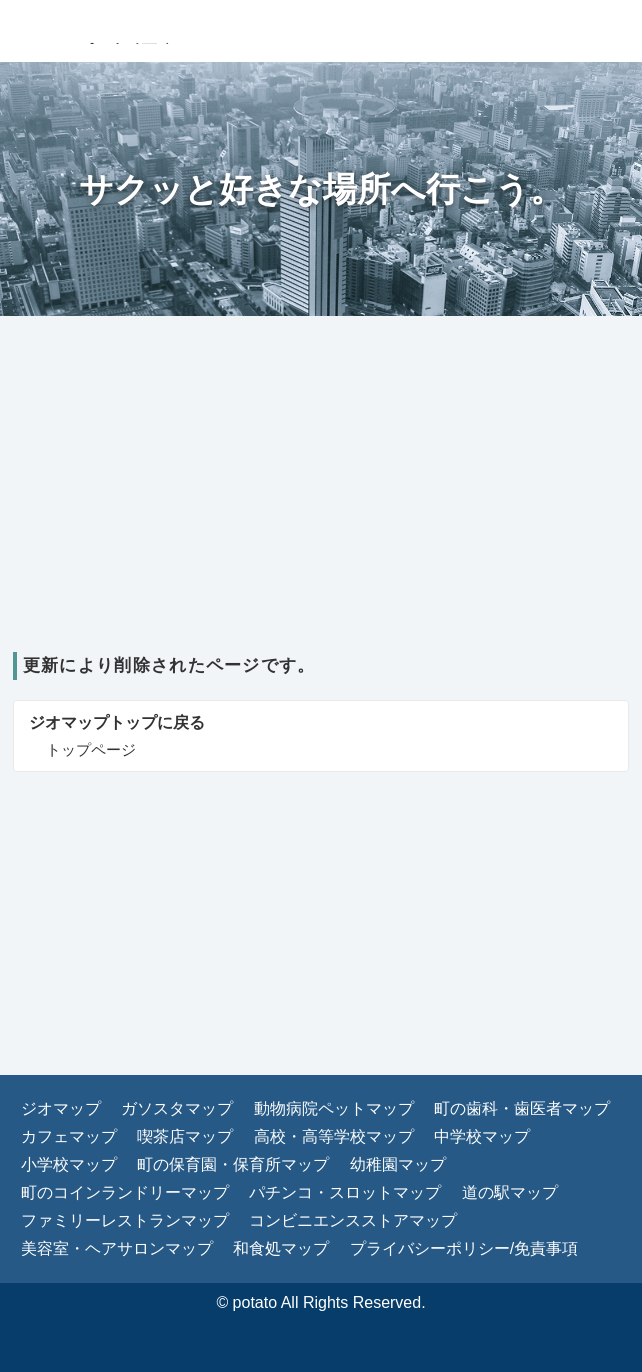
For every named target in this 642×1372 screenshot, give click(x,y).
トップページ (91, 749)
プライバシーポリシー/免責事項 (464, 1248)
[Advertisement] (321, 502)
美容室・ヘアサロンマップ (117, 1248)
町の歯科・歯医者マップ (522, 1108)
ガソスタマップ (177, 1108)
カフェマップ (69, 1136)
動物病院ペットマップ (334, 1108)
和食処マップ (281, 1248)
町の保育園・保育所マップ (233, 1164)
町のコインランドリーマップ (125, 1192)
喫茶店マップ (185, 1136)
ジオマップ (61, 1108)
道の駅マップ (510, 1192)
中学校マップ (482, 1136)
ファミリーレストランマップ (125, 1220)
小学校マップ (69, 1164)
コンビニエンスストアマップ (353, 1220)
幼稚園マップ (398, 1164)
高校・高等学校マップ (334, 1136)
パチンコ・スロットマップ (345, 1192)
